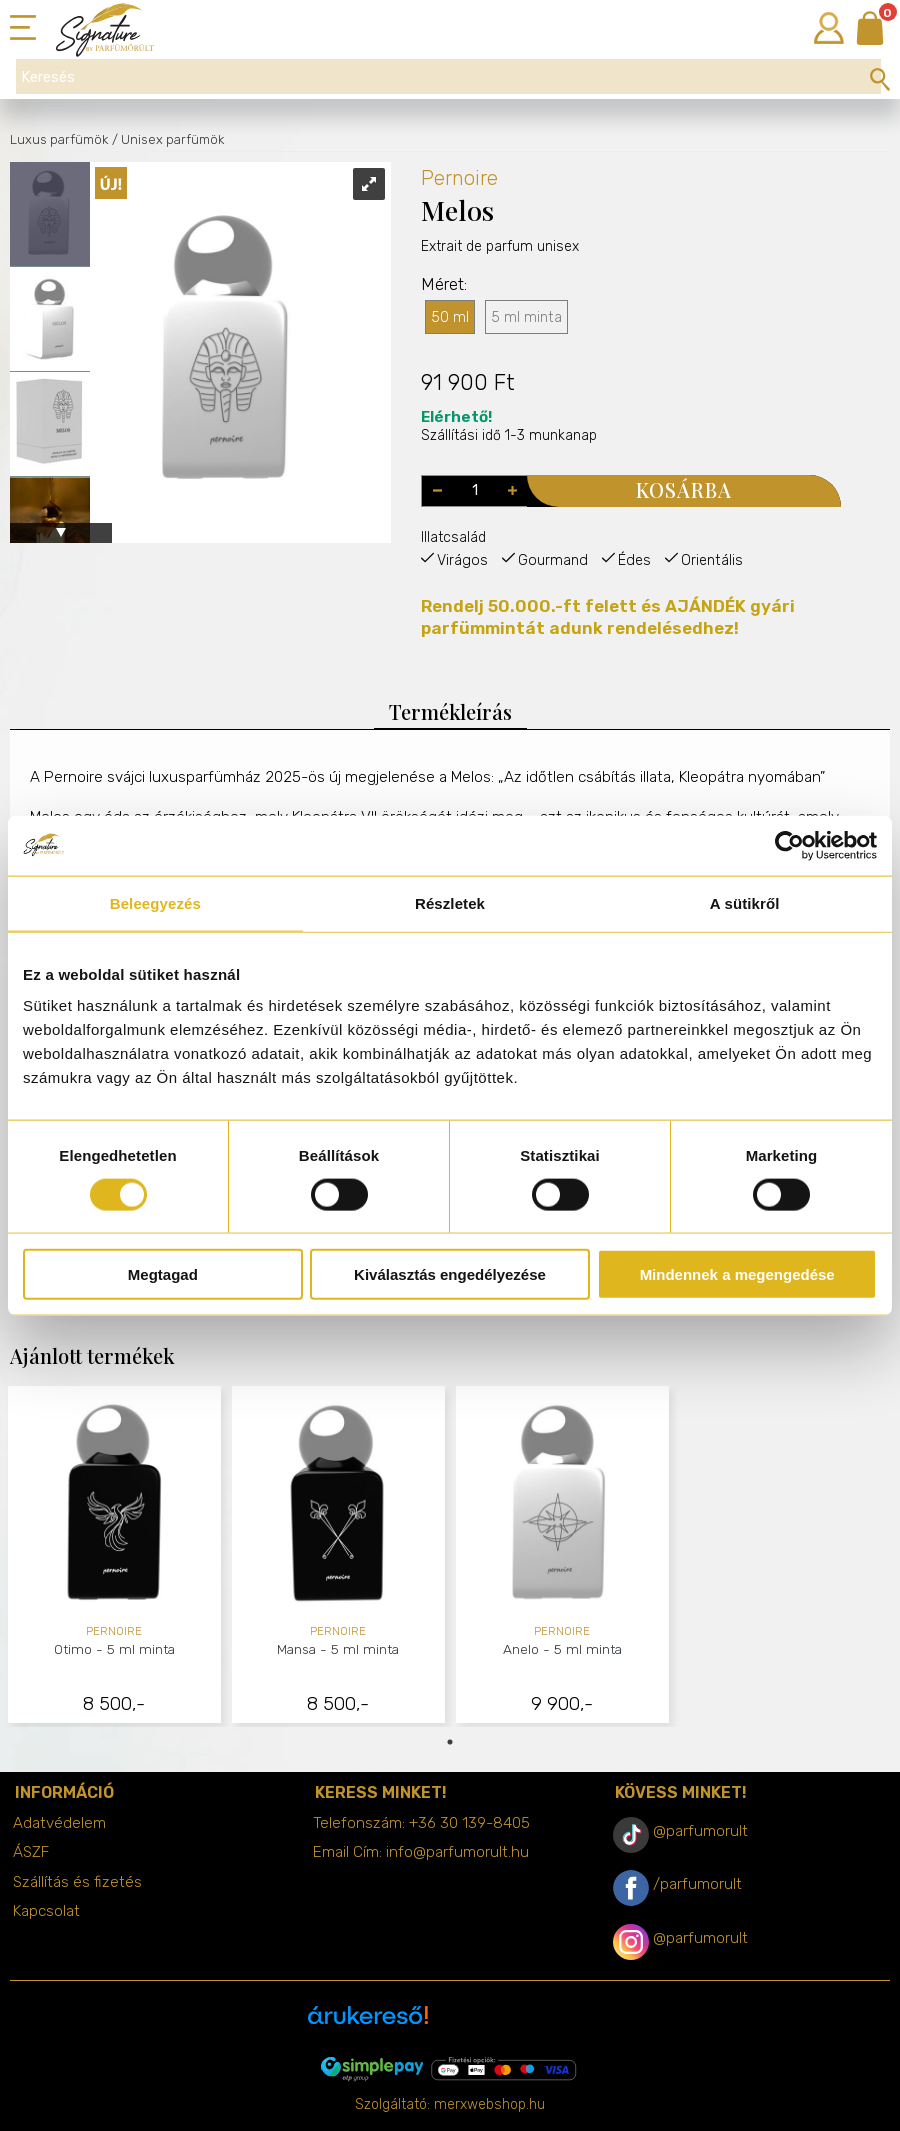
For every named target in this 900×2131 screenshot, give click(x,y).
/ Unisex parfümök (168, 139)
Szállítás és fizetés (77, 1882)
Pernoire (459, 178)
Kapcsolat (46, 1911)
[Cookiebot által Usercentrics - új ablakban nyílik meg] (789, 845)
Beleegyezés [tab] (155, 902)
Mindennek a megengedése (737, 1274)
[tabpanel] (115, 1556)
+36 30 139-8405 (469, 1823)
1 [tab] (450, 1742)
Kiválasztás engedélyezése (450, 1274)
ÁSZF (31, 1852)
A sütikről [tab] (745, 902)
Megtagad (163, 1274)
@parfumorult (700, 1831)
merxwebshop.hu (489, 2104)
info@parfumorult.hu (457, 1852)
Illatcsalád (453, 537)
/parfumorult (697, 1884)
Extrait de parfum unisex (500, 285)
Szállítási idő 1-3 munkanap (509, 426)
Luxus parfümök (59, 139)
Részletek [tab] (450, 902)
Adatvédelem (59, 1823)
